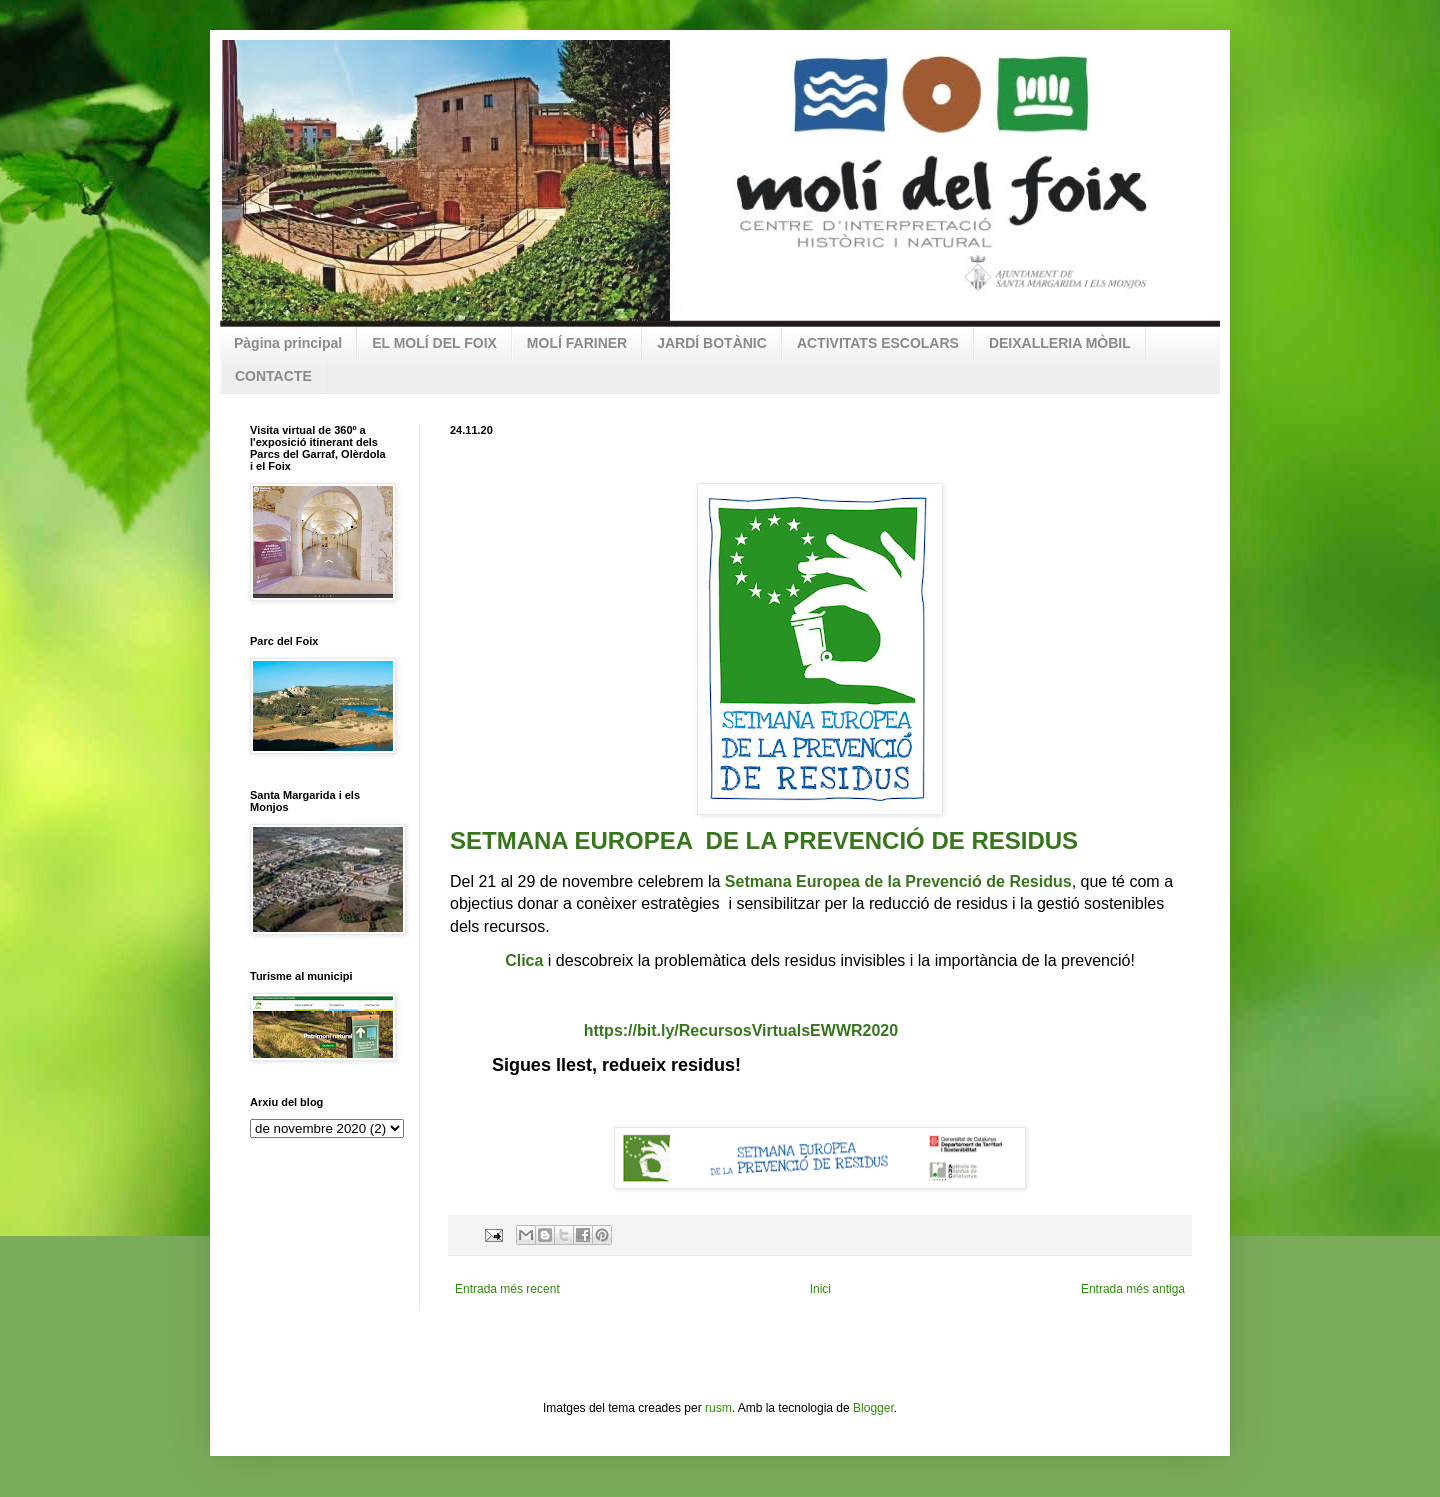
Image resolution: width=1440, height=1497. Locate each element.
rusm (718, 1408)
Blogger (873, 1408)
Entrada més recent (507, 1289)
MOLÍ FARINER (577, 343)
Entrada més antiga (1133, 1289)
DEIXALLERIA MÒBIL (1060, 343)
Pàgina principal (288, 343)
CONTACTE (273, 376)
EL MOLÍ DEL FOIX (434, 343)
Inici (820, 1289)
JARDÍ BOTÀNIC (712, 343)
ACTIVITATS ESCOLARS (878, 343)
